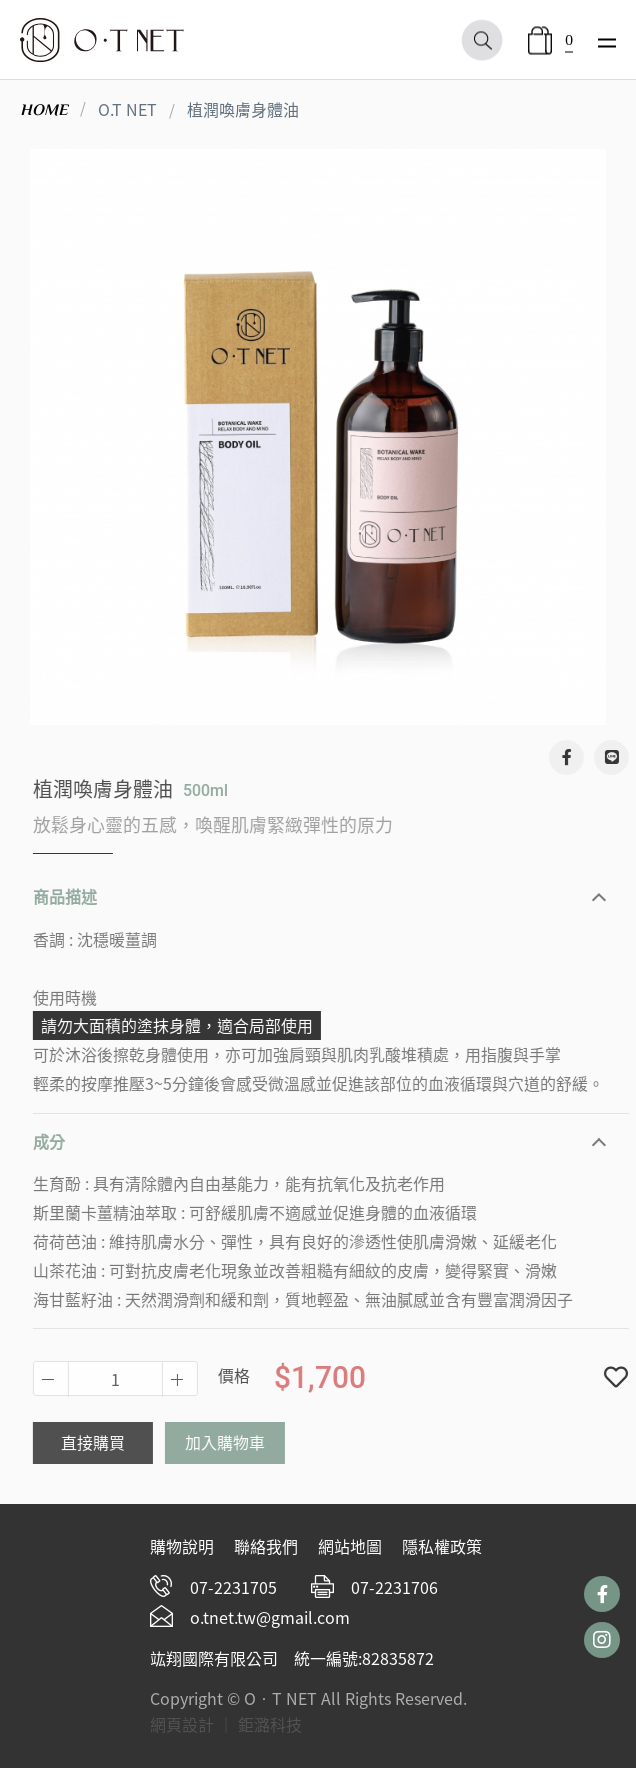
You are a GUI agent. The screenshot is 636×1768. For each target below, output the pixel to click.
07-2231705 (233, 1587)
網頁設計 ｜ (192, 1724)
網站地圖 (350, 1546)
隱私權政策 (442, 1546)
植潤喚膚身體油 (243, 109)
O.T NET (127, 109)
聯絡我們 (266, 1546)
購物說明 (182, 1546)
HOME (44, 110)
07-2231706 (394, 1587)
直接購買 (107, 1442)
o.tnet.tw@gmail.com (270, 1617)
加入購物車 (239, 1442)
